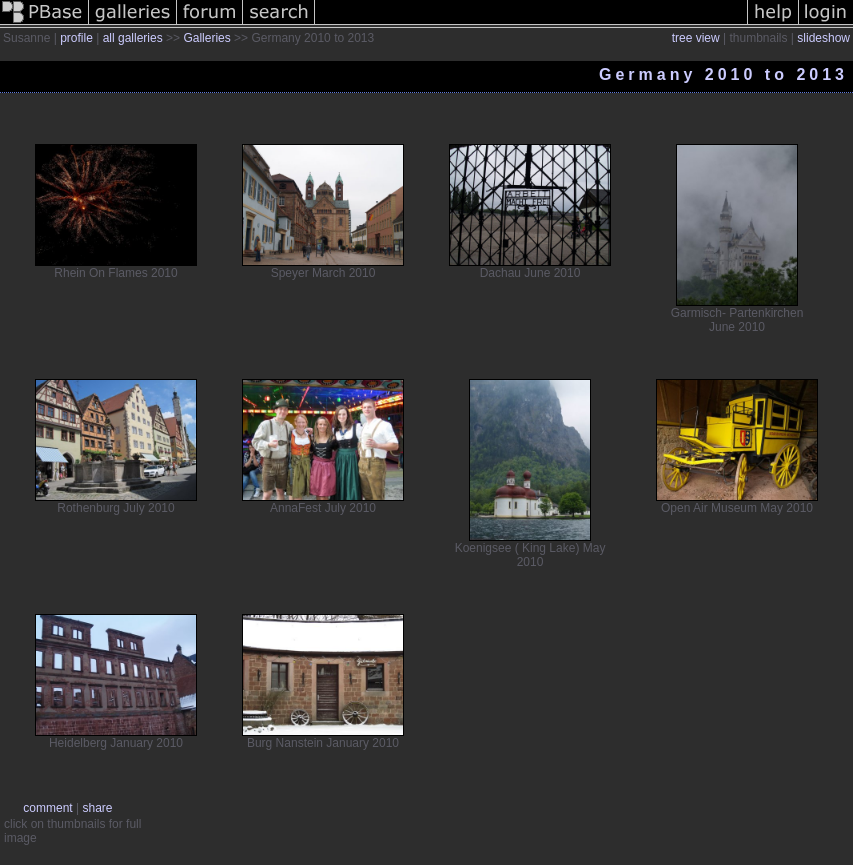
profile (76, 38)
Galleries (206, 38)
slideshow (823, 38)
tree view (696, 38)
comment (47, 808)
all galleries (133, 38)
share (97, 808)
